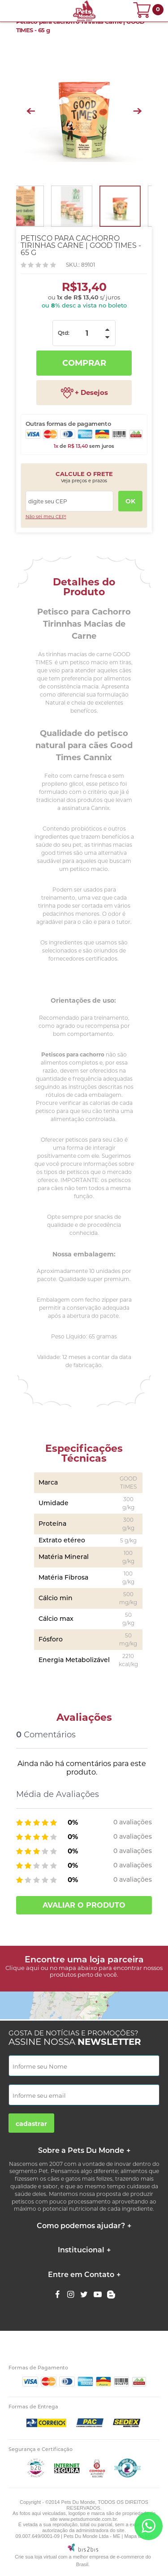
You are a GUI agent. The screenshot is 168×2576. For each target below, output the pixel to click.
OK (130, 501)
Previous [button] (31, 111)
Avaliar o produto (84, 1905)
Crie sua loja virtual (36, 2556)
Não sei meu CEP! (46, 517)
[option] (84, 111)
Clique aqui (22, 1967)
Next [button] (137, 111)
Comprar (84, 363)
